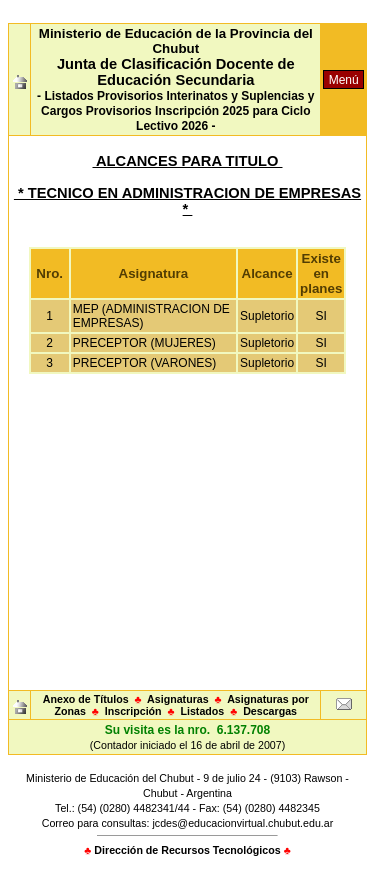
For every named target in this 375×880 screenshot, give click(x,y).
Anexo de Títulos (86, 699)
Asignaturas (178, 699)
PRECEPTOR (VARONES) (145, 363)
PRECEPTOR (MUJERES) (144, 343)
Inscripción (133, 711)
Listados (202, 711)
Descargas (270, 711)
